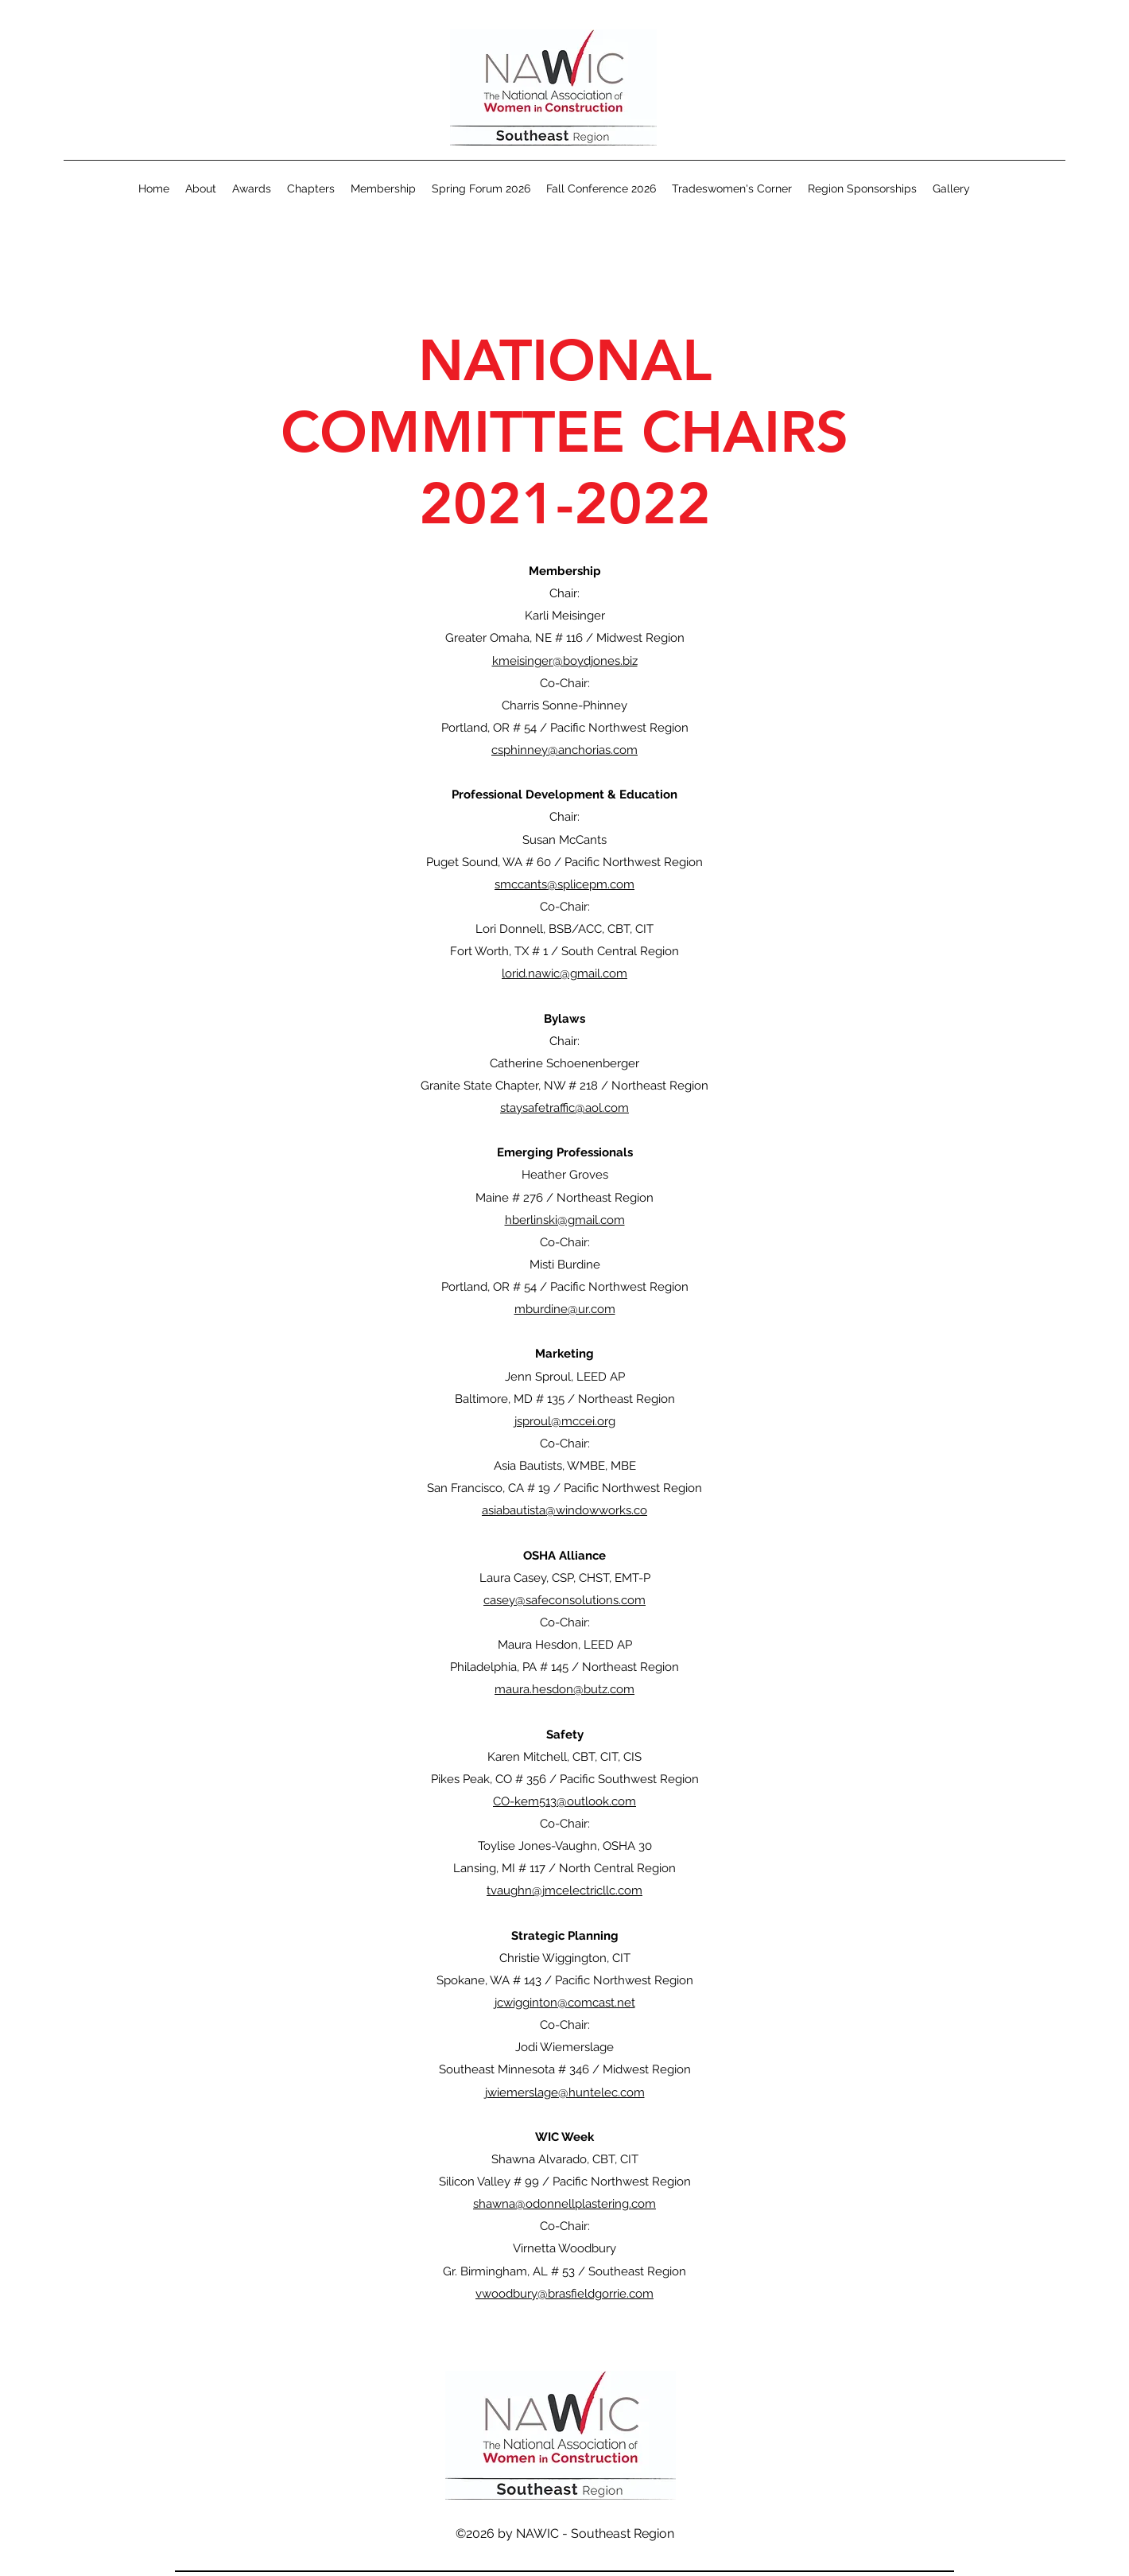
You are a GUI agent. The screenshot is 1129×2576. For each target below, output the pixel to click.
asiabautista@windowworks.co (564, 1510)
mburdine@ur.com (564, 1309)
